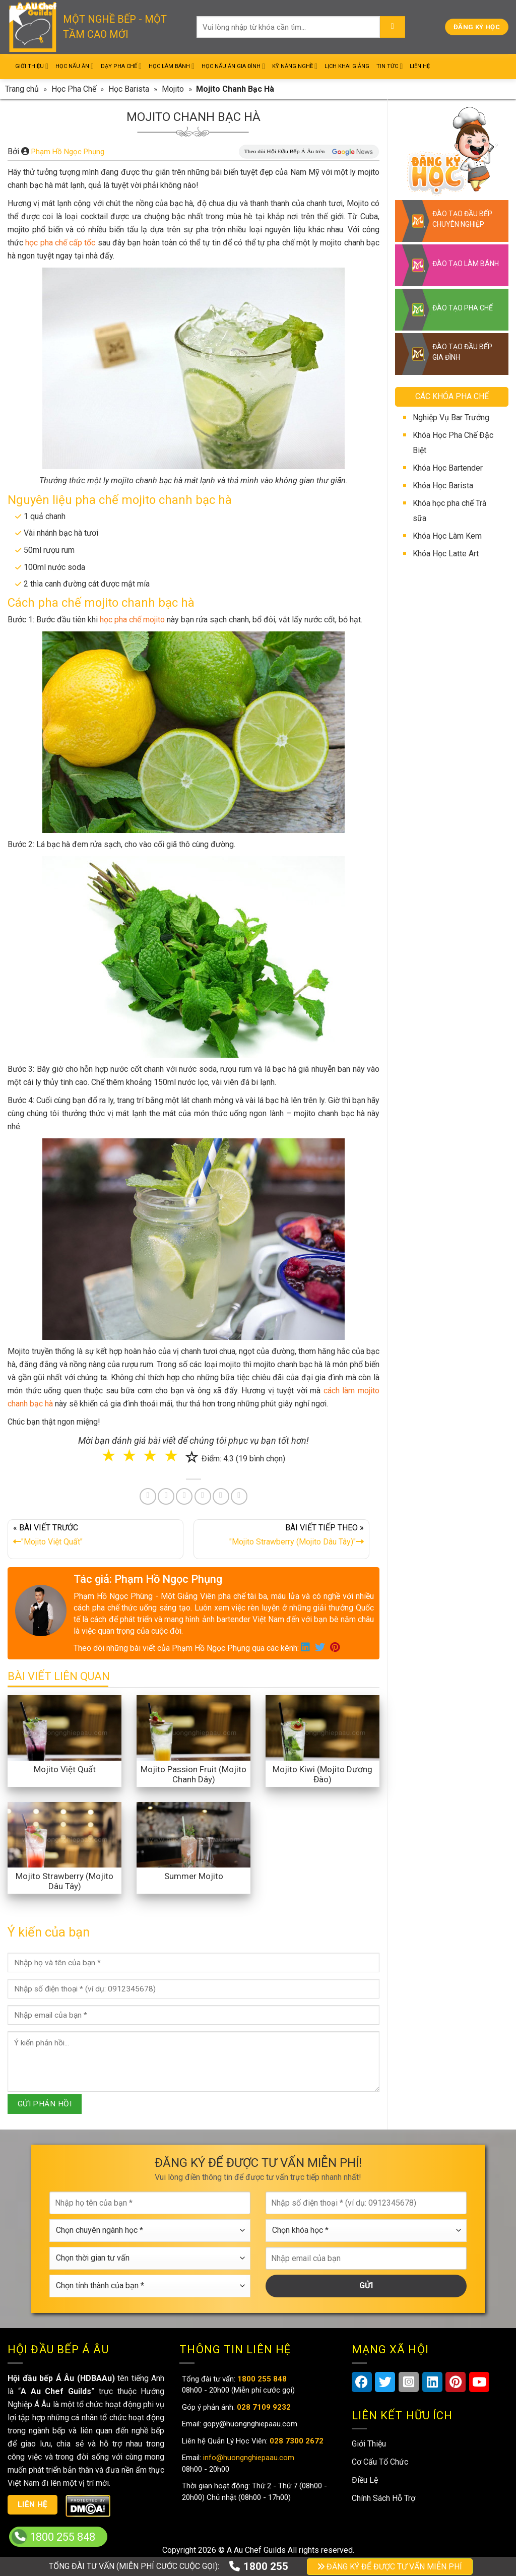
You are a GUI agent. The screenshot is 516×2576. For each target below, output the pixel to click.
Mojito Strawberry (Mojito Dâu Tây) (64, 1881)
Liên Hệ (420, 66)
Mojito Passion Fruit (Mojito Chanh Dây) (193, 1774)
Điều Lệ (365, 2480)
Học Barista (128, 89)
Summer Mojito (193, 1876)
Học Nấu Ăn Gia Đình (233, 66)
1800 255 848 (62, 2537)
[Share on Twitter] (166, 1496)
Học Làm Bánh (172, 66)
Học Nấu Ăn (74, 66)
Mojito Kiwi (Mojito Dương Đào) (322, 1774)
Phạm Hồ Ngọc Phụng (67, 151)
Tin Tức (389, 66)
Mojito (173, 89)
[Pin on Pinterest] (184, 1496)
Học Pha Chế (73, 89)
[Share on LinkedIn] (203, 1496)
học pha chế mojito (132, 619)
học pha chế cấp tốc (60, 242)
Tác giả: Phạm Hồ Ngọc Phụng (148, 1579)
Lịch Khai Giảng (347, 66)
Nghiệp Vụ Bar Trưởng (451, 417)
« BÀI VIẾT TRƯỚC (95, 1537)
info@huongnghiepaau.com (247, 2457)
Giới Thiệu (31, 66)
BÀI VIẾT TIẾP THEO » (281, 1537)
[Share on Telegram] (239, 1496)
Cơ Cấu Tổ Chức (380, 2462)
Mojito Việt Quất (65, 1769)
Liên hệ (33, 2504)
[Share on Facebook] (148, 1496)
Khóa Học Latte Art (446, 553)
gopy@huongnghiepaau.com (249, 2423)
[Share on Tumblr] (221, 1496)
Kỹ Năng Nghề (294, 66)
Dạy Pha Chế (121, 66)
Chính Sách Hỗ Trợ (383, 2498)
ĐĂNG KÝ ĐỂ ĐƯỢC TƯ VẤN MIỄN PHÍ (389, 2566)
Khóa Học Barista (443, 485)
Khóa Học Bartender (448, 468)
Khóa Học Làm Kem (447, 536)
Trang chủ (22, 89)
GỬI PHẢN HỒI (45, 2103)
